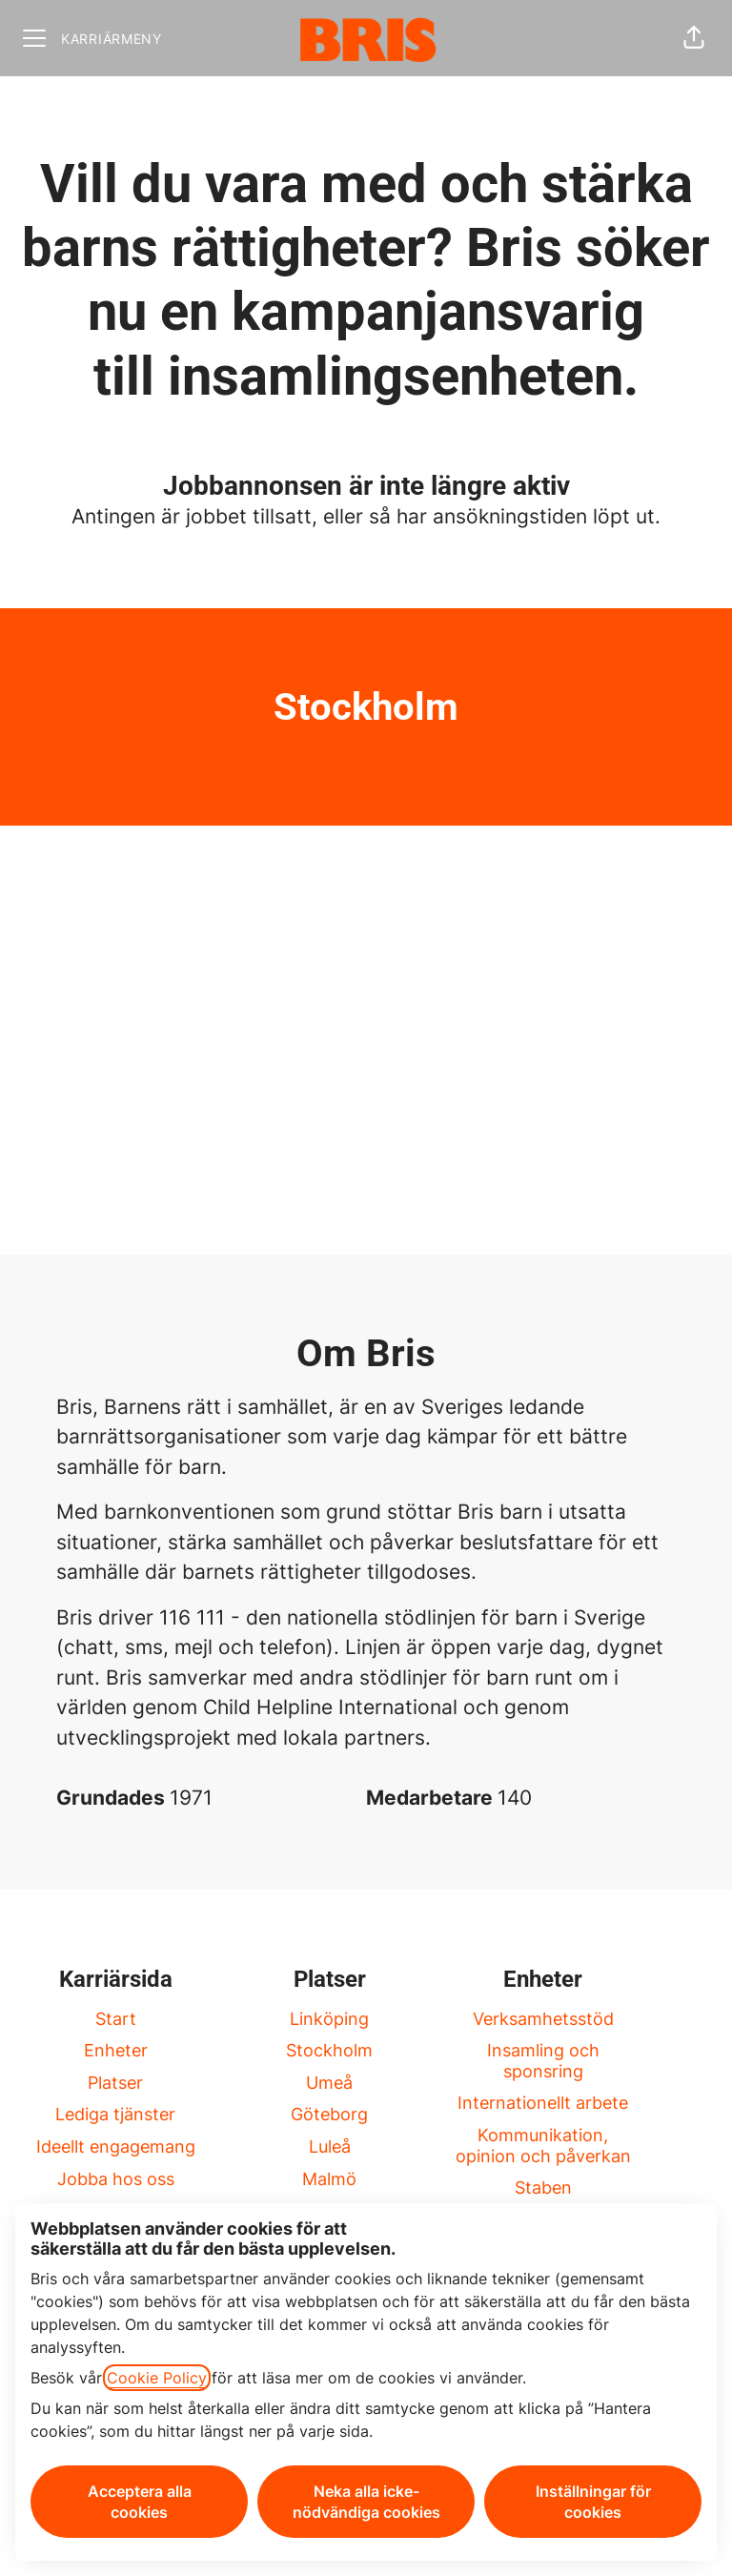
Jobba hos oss (115, 2179)
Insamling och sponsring (543, 2060)
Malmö (329, 2179)
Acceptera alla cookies (140, 2502)
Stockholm (329, 2050)
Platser (115, 2083)
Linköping (329, 2019)
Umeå (329, 2083)
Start (115, 2019)
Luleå (330, 2146)
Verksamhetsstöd (543, 2019)
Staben (543, 2187)
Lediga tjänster (115, 2114)
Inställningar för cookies (593, 2502)
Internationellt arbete (543, 2103)
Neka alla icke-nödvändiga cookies (366, 2502)
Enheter (116, 2050)
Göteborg (329, 2114)
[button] (694, 38)
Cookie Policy (157, 2377)
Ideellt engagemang (115, 2146)
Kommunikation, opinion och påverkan (543, 2145)
